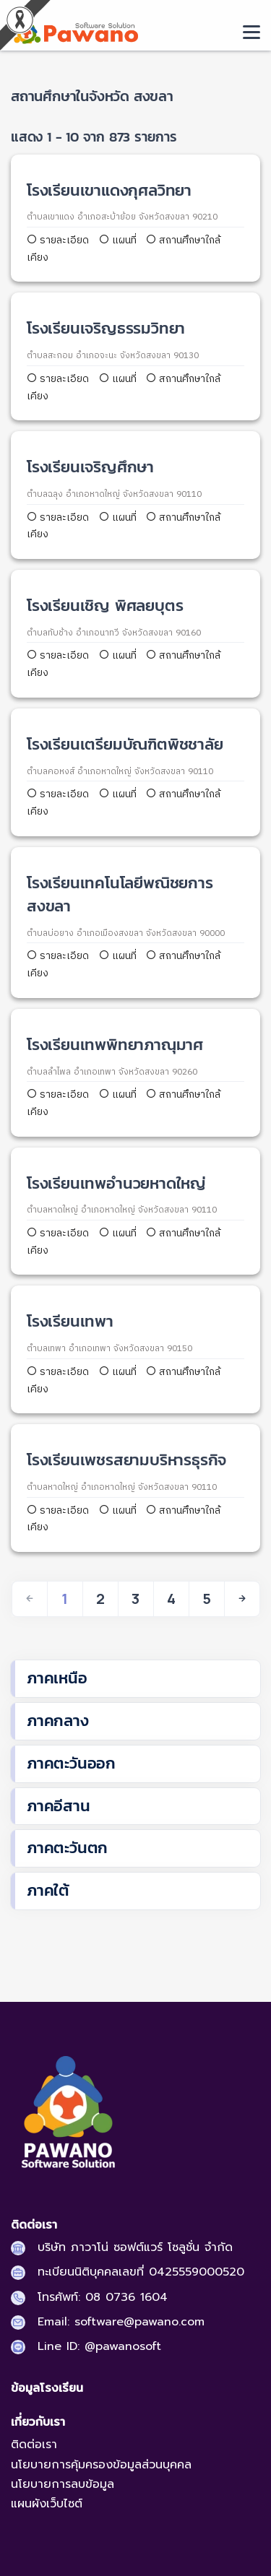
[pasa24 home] (74, 31)
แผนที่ (118, 240)
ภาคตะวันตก (67, 1848)
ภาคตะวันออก (71, 1763)
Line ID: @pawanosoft (99, 2346)
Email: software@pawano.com (121, 2321)
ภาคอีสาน (58, 1806)
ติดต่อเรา (34, 2444)
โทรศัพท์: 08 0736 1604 (103, 2297)
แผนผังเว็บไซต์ (46, 2503)
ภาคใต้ (48, 1890)
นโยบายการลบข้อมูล (62, 2484)
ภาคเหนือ (57, 1678)
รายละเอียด (59, 240)
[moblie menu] (251, 32)
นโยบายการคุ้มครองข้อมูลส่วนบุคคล (101, 2464)
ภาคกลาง (58, 1720)
